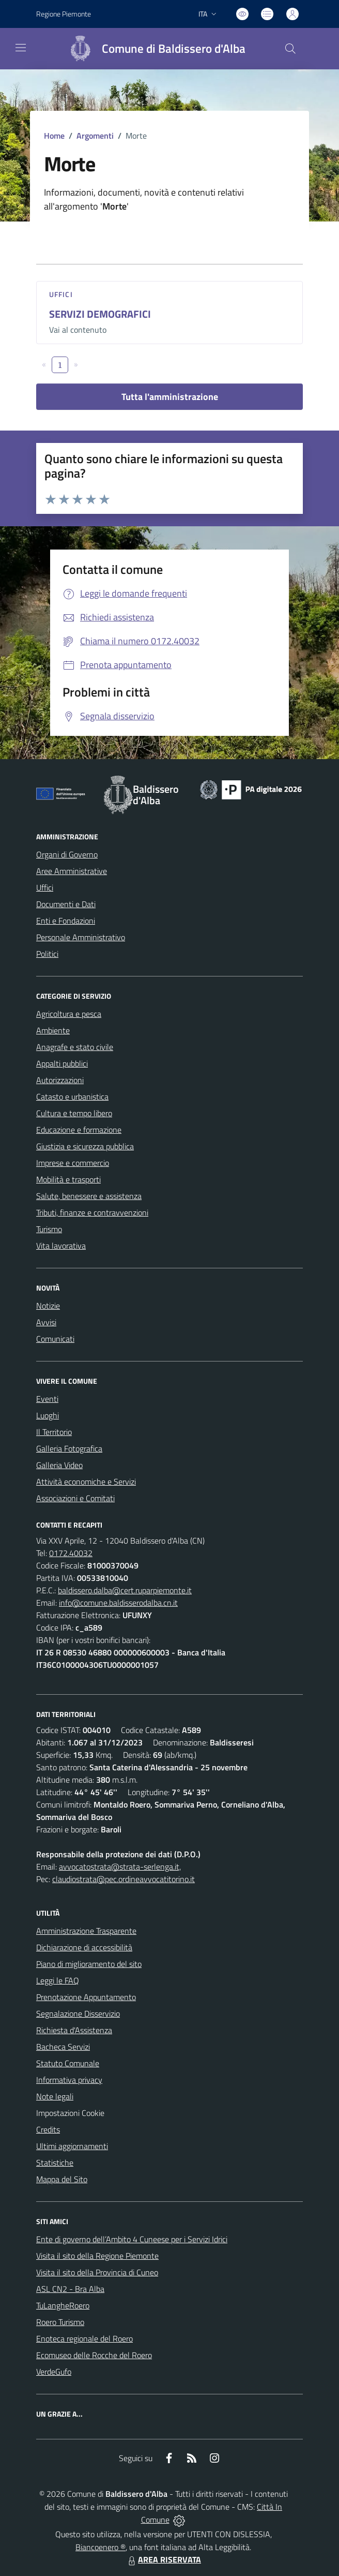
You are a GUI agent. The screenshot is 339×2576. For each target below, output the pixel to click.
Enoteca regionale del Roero (84, 2338)
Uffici (61, 294)
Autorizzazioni (60, 1080)
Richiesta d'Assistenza (74, 2030)
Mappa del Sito (61, 2179)
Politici (47, 954)
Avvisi (46, 1322)
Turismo (49, 1229)
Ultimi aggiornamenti (72, 2146)
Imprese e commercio (72, 1163)
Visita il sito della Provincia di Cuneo (97, 2272)
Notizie (48, 1305)
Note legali (54, 2096)
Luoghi (47, 1415)
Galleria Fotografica (69, 1448)
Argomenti (95, 135)
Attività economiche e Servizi (86, 1481)
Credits (48, 2129)
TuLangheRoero (62, 2305)
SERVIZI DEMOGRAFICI (100, 314)
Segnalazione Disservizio (78, 2013)
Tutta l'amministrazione (169, 397)
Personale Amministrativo (80, 937)
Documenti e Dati (66, 904)
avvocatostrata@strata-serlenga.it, (120, 1866)
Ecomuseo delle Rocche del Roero (94, 2355)
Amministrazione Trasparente (86, 1930)
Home (54, 135)
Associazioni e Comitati (75, 1498)
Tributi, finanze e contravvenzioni (92, 1212)
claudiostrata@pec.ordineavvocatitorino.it (123, 1879)
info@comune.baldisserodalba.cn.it (118, 1602)
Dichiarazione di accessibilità (84, 1947)
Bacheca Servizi (63, 2046)
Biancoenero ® (100, 2547)
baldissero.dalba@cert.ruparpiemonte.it (125, 1590)
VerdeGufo (53, 2371)
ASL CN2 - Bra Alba (70, 2289)
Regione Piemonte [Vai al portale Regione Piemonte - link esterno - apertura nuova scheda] (63, 13)
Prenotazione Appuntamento (86, 1997)
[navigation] (20, 47)
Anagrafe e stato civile (74, 1047)
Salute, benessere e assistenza (89, 1196)
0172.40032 (71, 1553)
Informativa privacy (69, 2080)
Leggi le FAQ (57, 1980)
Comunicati (55, 1339)
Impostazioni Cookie (70, 2113)
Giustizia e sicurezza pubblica (85, 1146)
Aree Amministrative (71, 871)
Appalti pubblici (62, 1063)
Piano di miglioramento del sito (89, 1964)
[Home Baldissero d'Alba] (152, 49)
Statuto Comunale (67, 2063)
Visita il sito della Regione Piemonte (97, 2255)
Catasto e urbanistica (72, 1096)
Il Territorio (54, 1432)
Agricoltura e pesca (68, 1014)
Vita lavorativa (61, 1245)
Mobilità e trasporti (68, 1179)
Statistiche (54, 2162)
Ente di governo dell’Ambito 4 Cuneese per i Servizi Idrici (131, 2239)
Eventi (47, 1399)
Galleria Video (59, 1465)
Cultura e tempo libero (74, 1113)
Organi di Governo (67, 854)
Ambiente (53, 1030)
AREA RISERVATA (163, 2559)
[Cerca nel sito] (290, 48)
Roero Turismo (60, 2322)
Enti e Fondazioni (65, 920)
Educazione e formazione (78, 1129)
